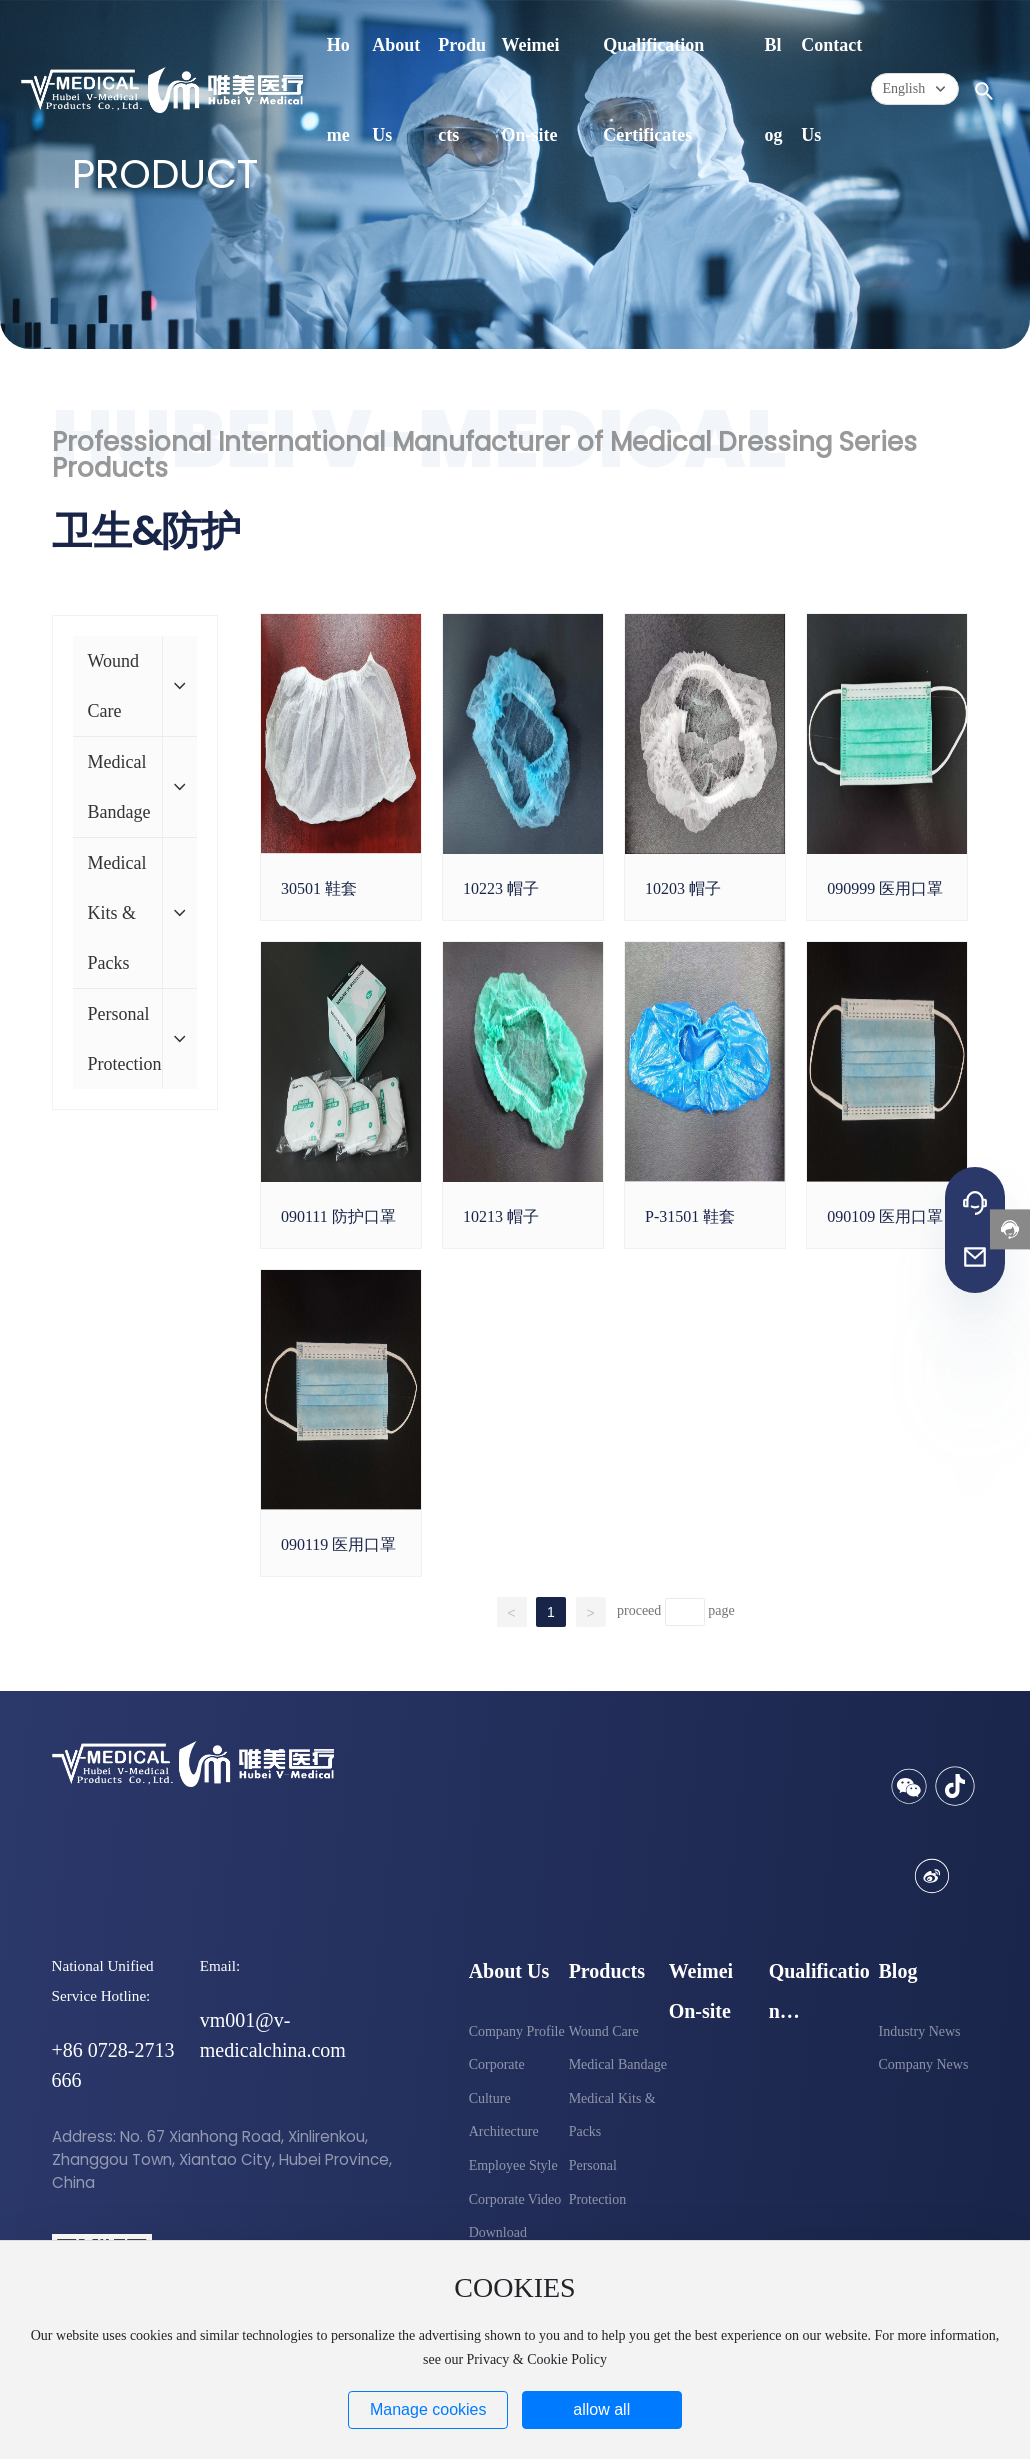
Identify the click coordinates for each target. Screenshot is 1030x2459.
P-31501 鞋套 (690, 1216)
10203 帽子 (683, 888)
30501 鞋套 (319, 888)
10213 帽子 (501, 1216)
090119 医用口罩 (338, 1544)
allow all (601, 2409)
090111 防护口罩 (338, 1216)
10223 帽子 (501, 888)
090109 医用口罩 (885, 1216)
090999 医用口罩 (885, 888)
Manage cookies (428, 2409)
